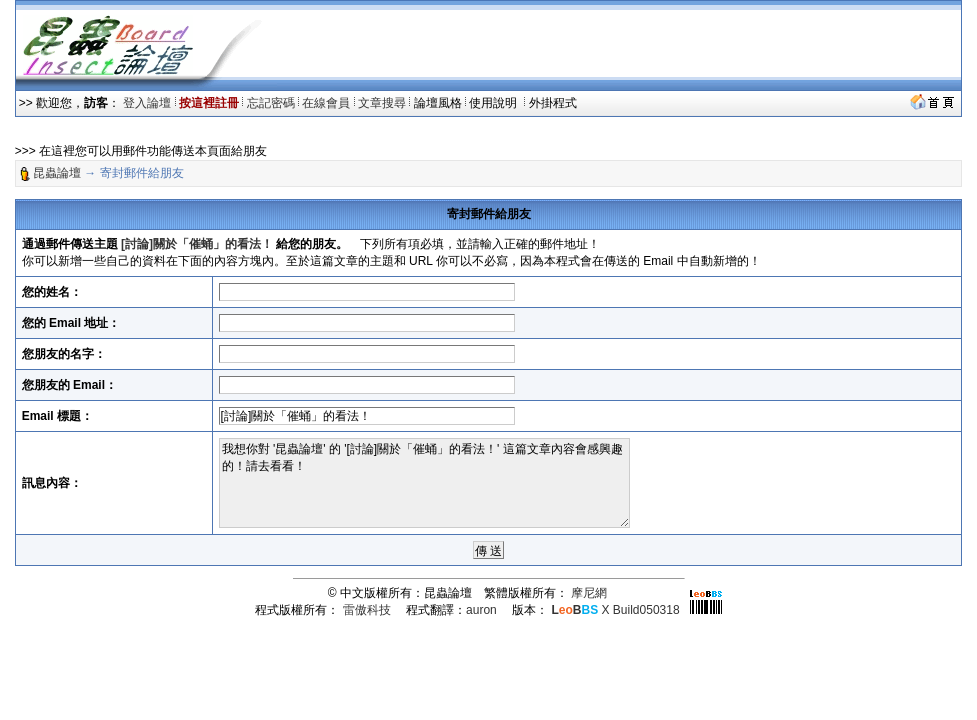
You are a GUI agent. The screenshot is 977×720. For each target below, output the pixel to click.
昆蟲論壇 (57, 173)
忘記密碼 (271, 103)
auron (481, 610)
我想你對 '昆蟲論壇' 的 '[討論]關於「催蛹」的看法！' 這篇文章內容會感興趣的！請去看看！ (424, 483)
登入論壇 (147, 103)
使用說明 (494, 103)
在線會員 (326, 103)
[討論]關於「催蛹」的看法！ (197, 244)
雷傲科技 (367, 610)
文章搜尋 (382, 103)
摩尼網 (589, 593)
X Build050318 (615, 610)
